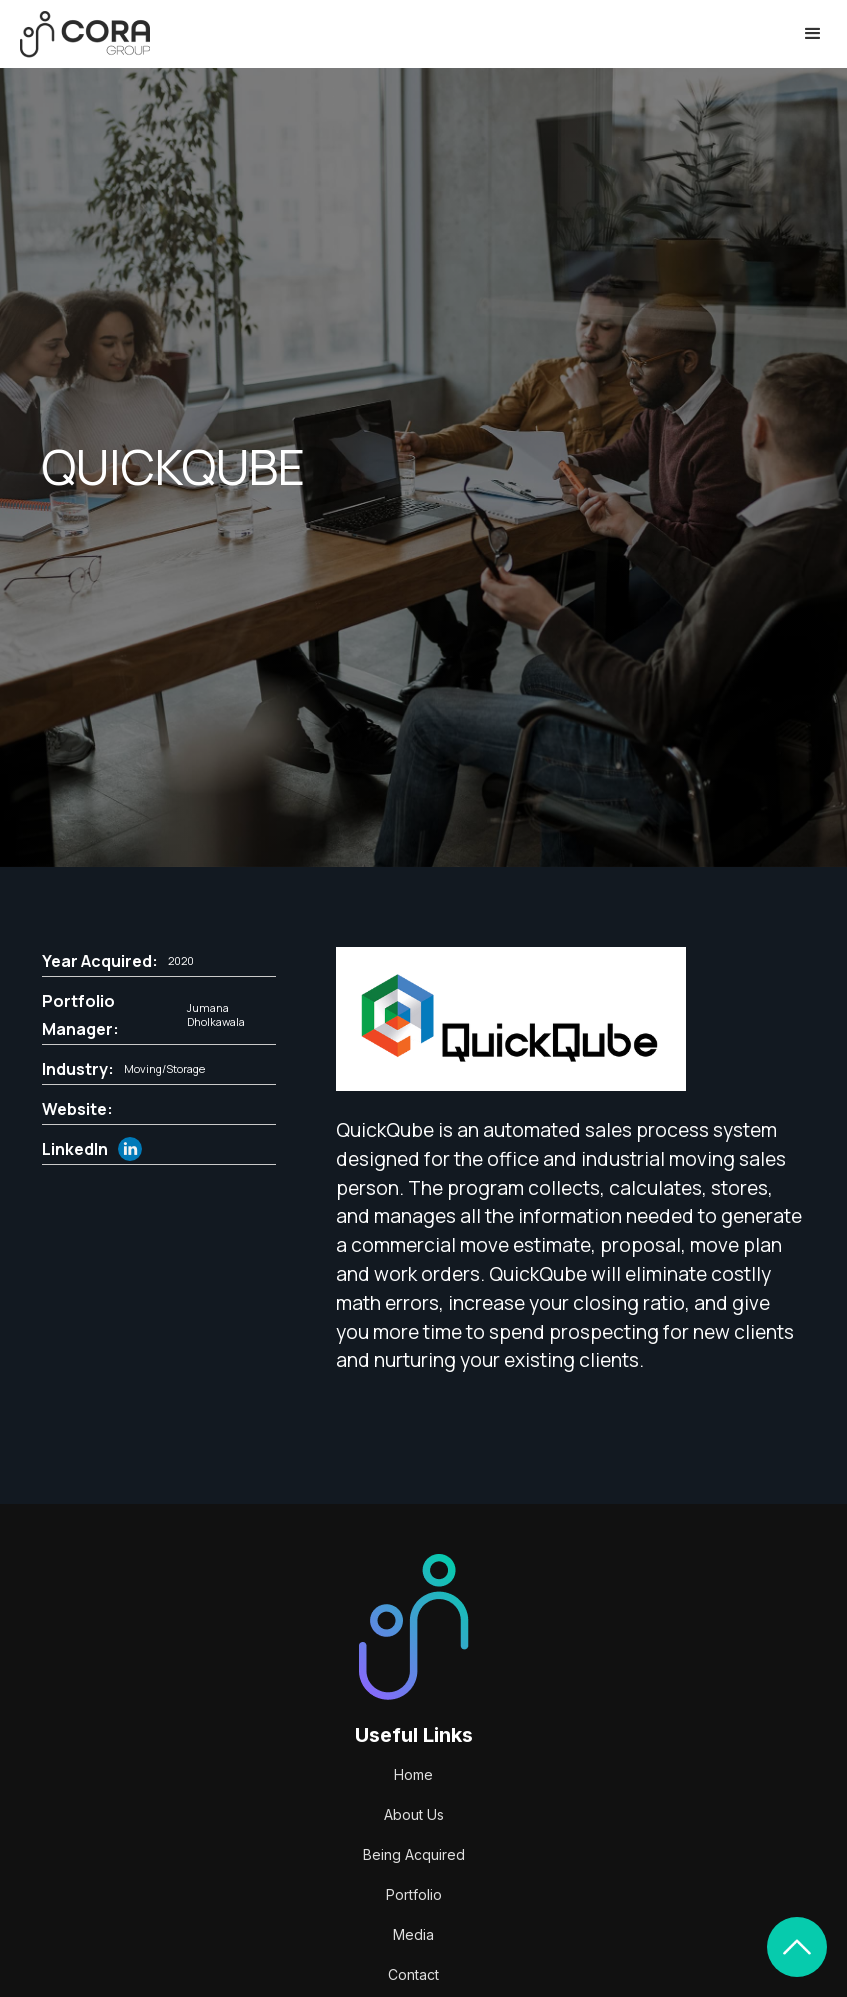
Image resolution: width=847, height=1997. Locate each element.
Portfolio (414, 1894)
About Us (414, 1814)
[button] (813, 34)
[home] (85, 34)
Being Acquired (414, 1854)
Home (413, 1774)
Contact (413, 1974)
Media (413, 1934)
